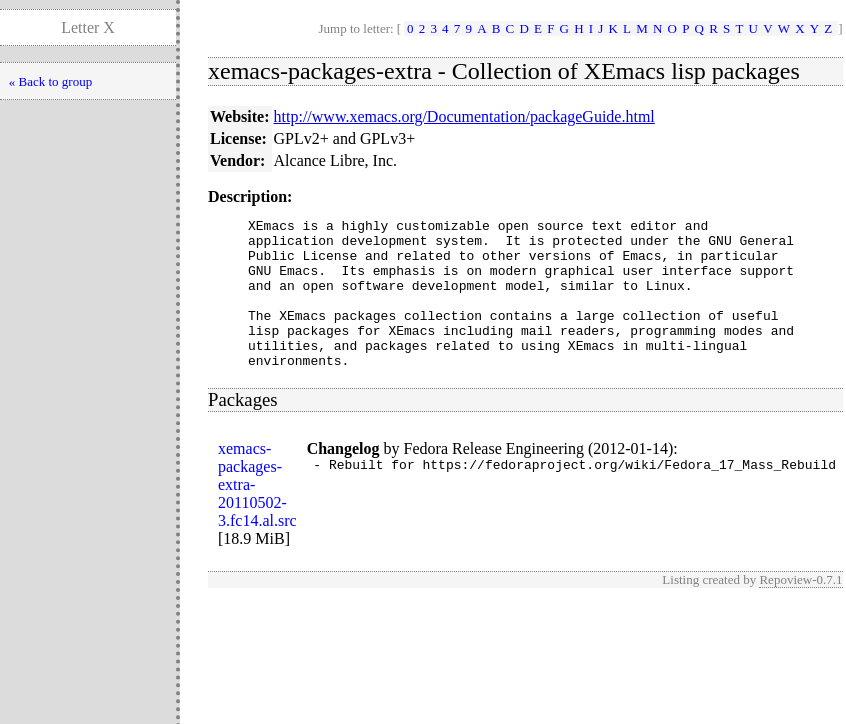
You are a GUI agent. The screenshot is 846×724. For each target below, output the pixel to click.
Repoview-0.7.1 (800, 609)
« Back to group (50, 81)
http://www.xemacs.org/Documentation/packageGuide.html (464, 116)
